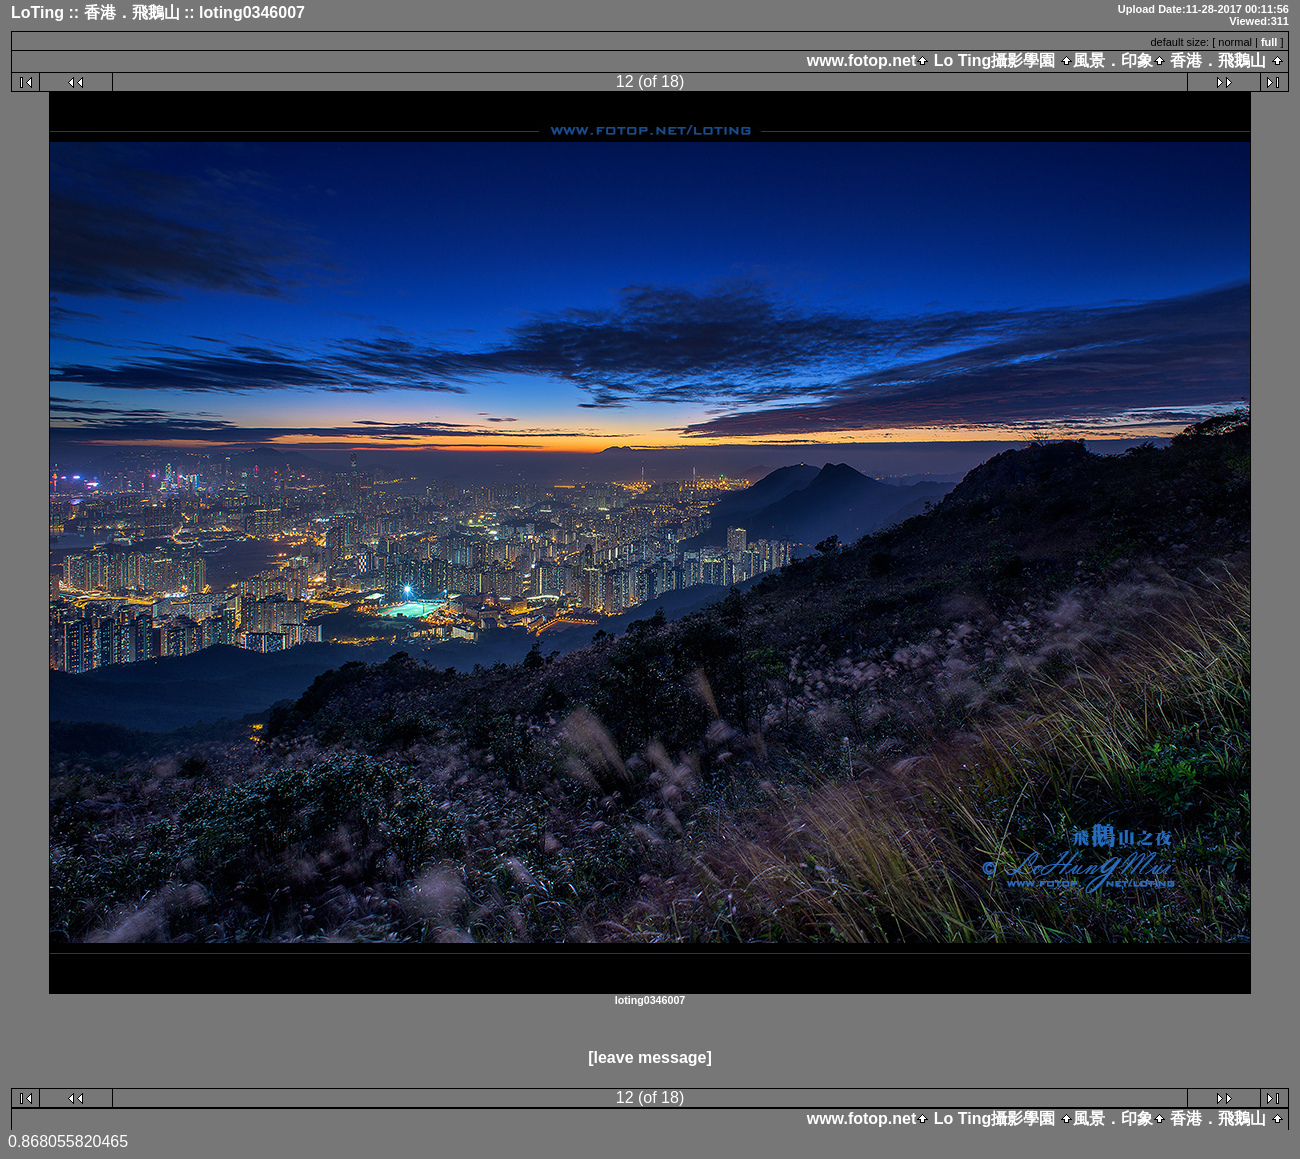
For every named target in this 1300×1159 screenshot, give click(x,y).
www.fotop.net (862, 60)
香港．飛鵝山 (1218, 60)
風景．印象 (1113, 60)
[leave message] (650, 1057)
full (1269, 42)
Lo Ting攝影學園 (994, 60)
